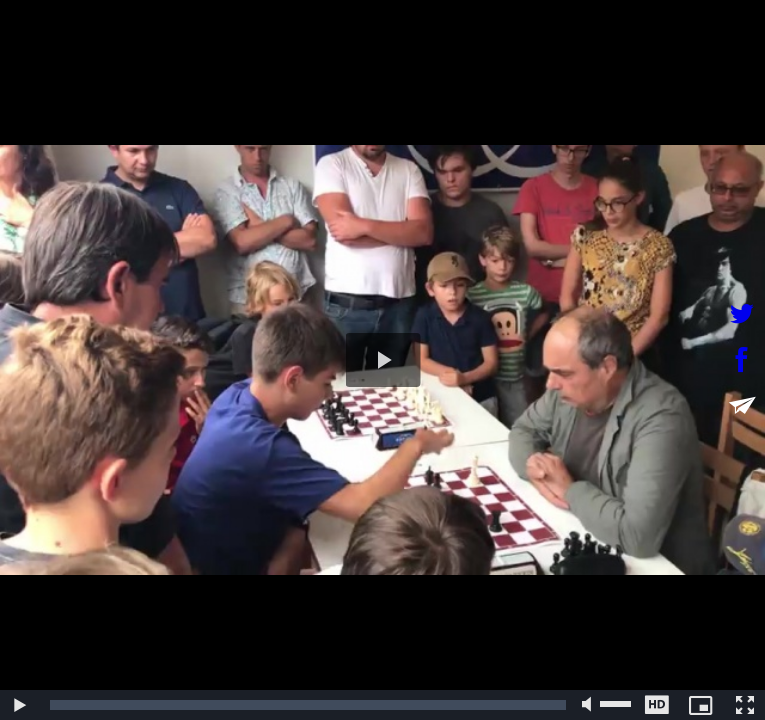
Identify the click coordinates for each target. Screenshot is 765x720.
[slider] (308, 705)
